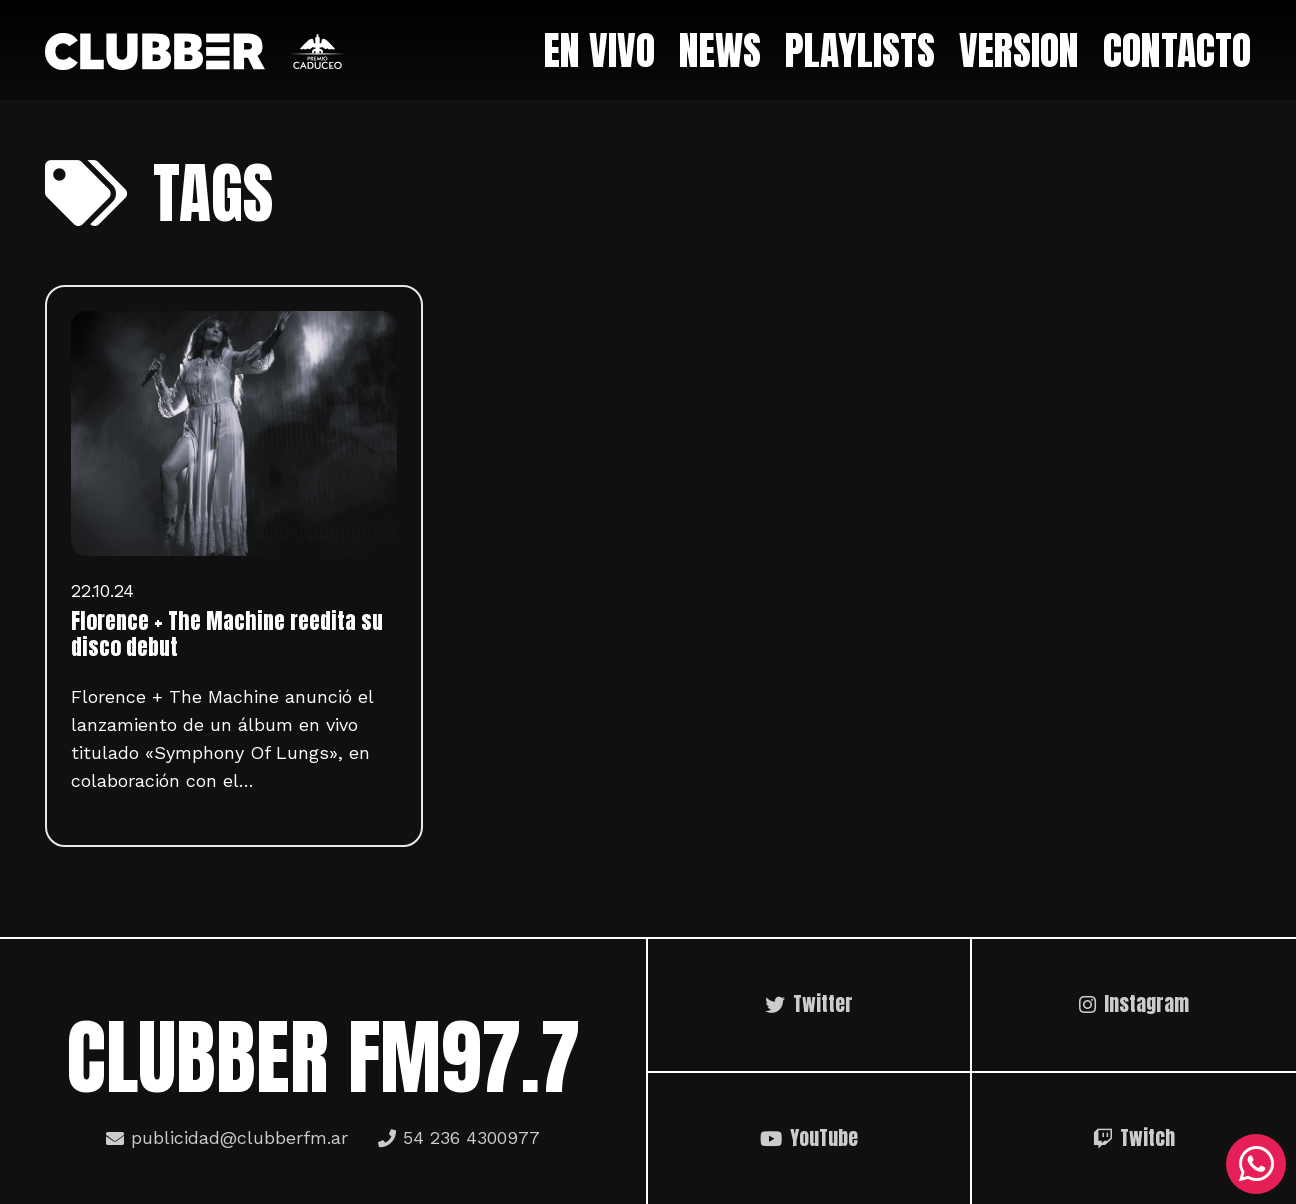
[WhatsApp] (1256, 1164)
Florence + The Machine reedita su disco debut (227, 634)
